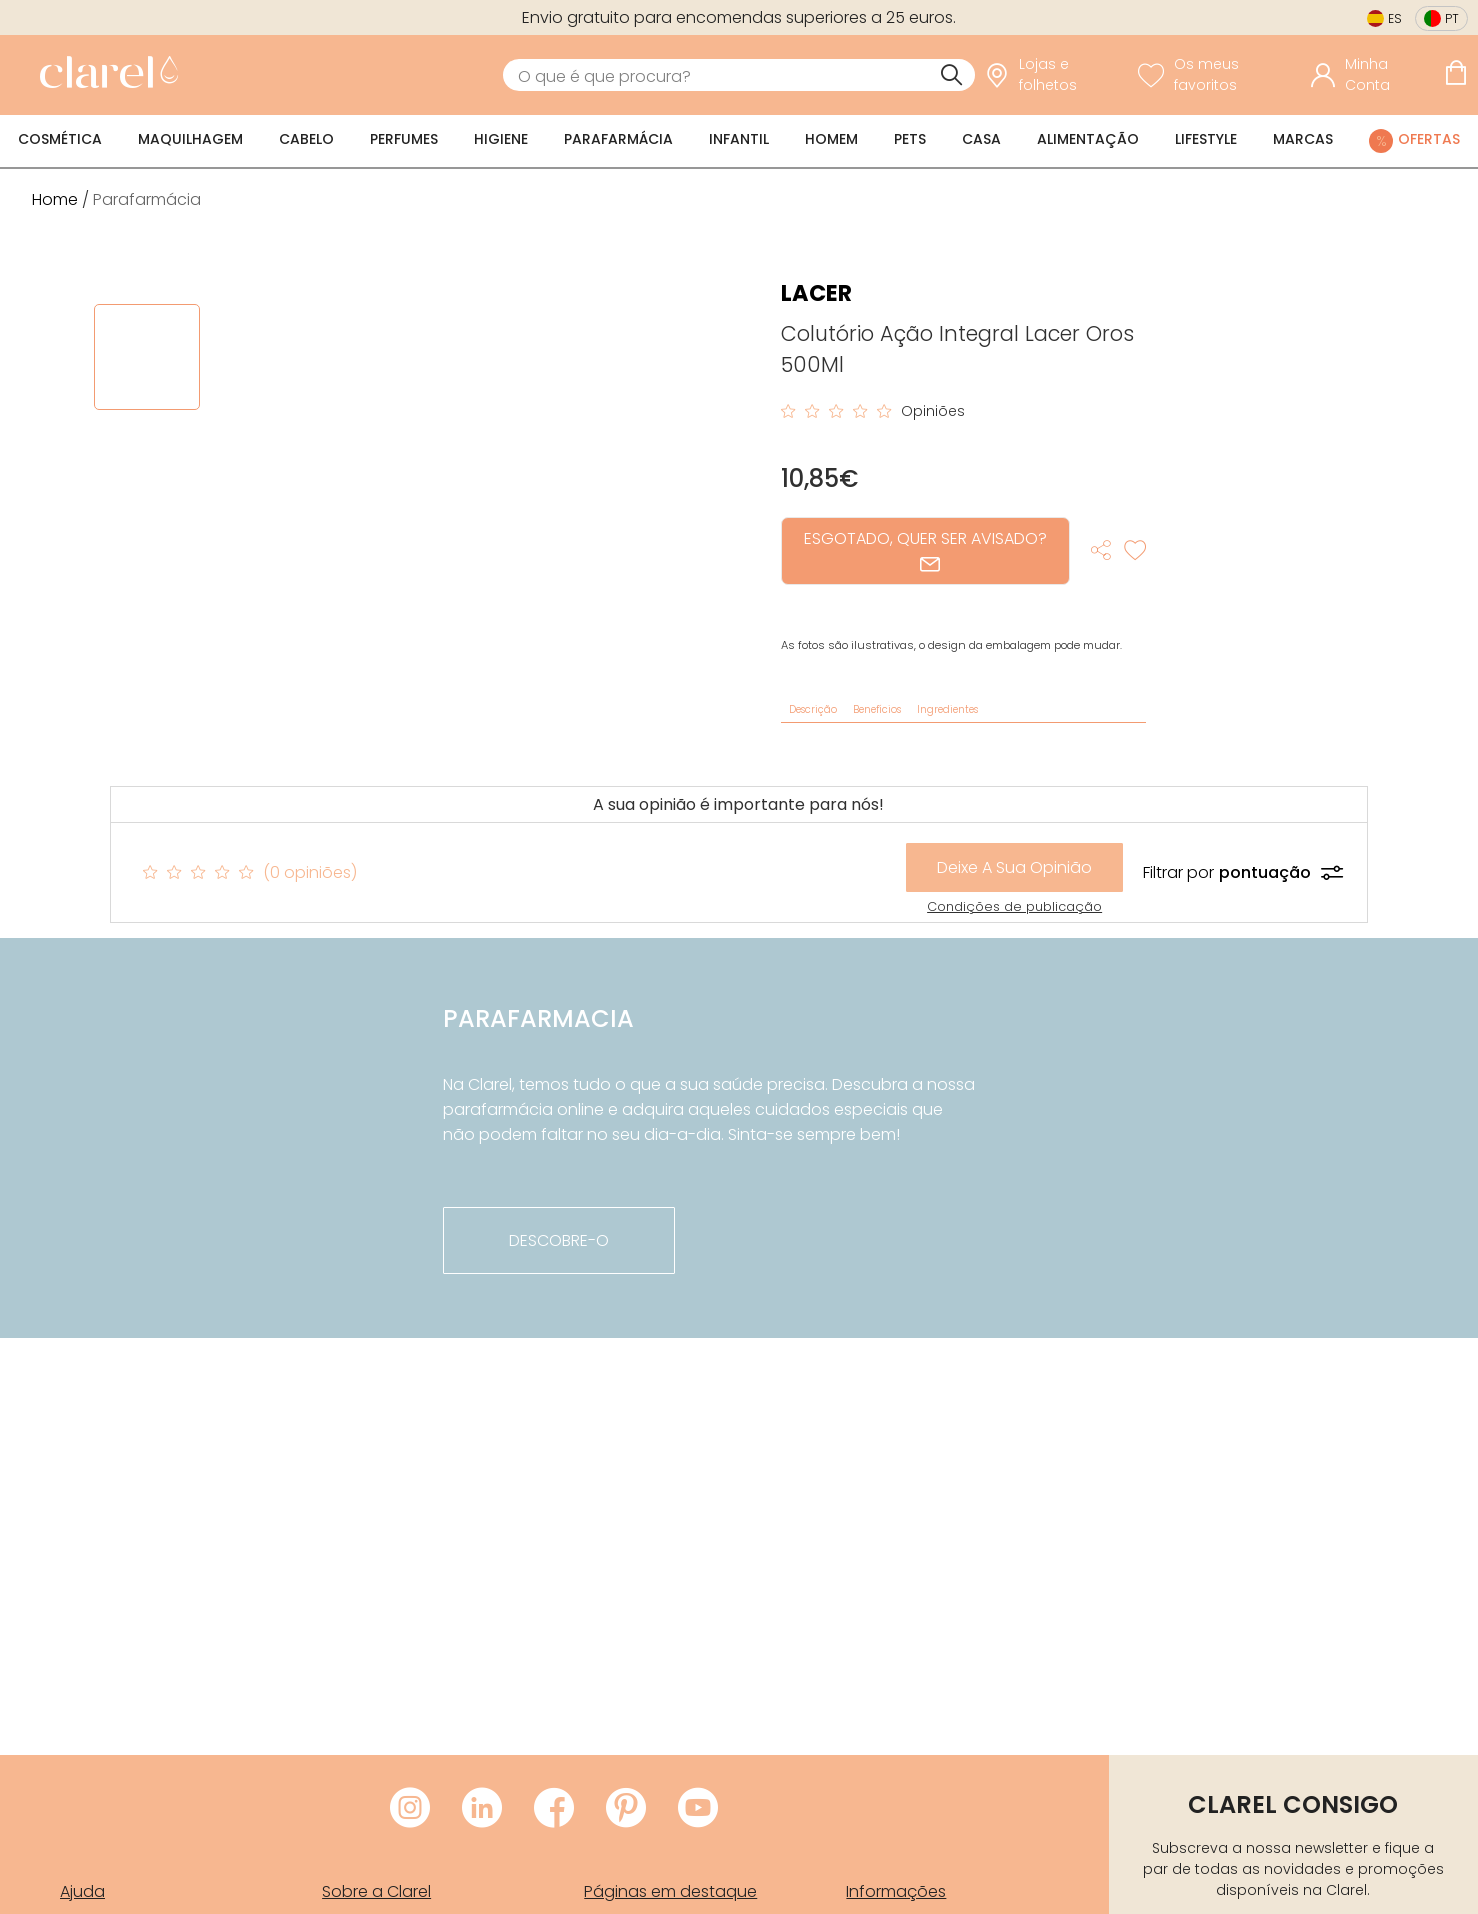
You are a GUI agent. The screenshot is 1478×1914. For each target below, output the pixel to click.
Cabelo (306, 139)
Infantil (739, 139)
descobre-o (559, 1240)
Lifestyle (1206, 139)
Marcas (1303, 139)
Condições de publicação (1014, 906)
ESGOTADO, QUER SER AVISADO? (925, 550)
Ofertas (1429, 139)
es (1395, 18)
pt (1452, 18)
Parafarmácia (618, 139)
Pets (910, 139)
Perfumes (404, 139)
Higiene (501, 139)
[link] (104, 75)
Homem (831, 139)
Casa (981, 139)
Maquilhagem (190, 139)
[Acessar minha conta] (1372, 75)
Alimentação (1088, 139)
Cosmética (60, 139)
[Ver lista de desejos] (1220, 75)
